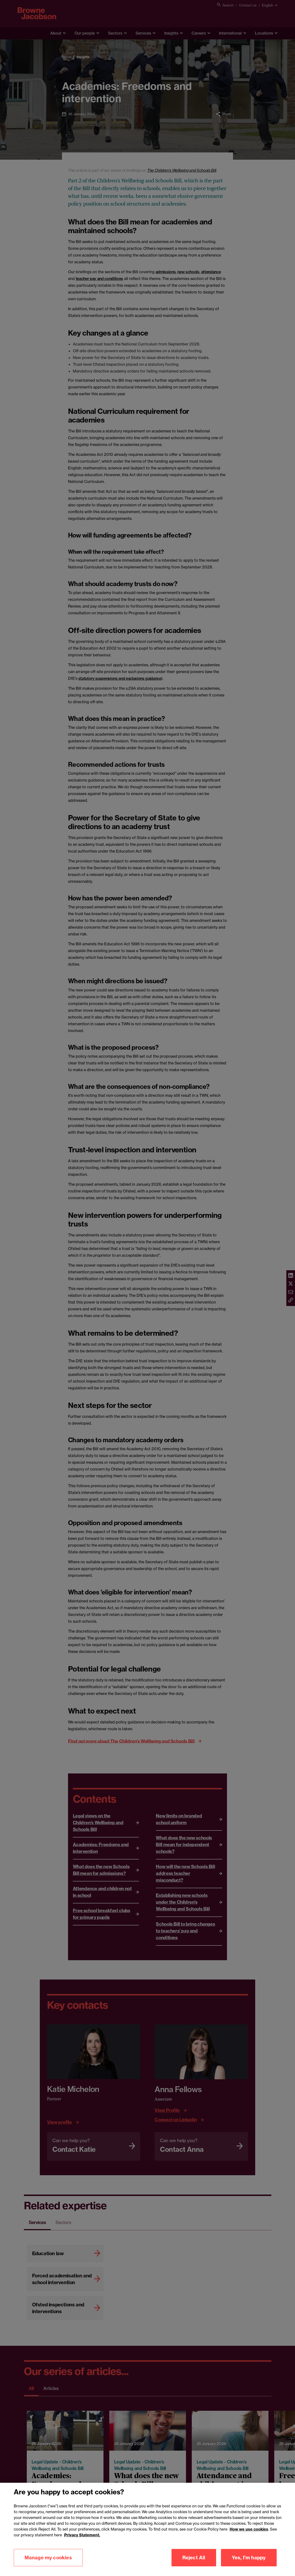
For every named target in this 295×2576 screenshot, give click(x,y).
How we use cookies (249, 2530)
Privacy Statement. (82, 2536)
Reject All (193, 2559)
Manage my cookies (48, 2559)
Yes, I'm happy (249, 2559)
